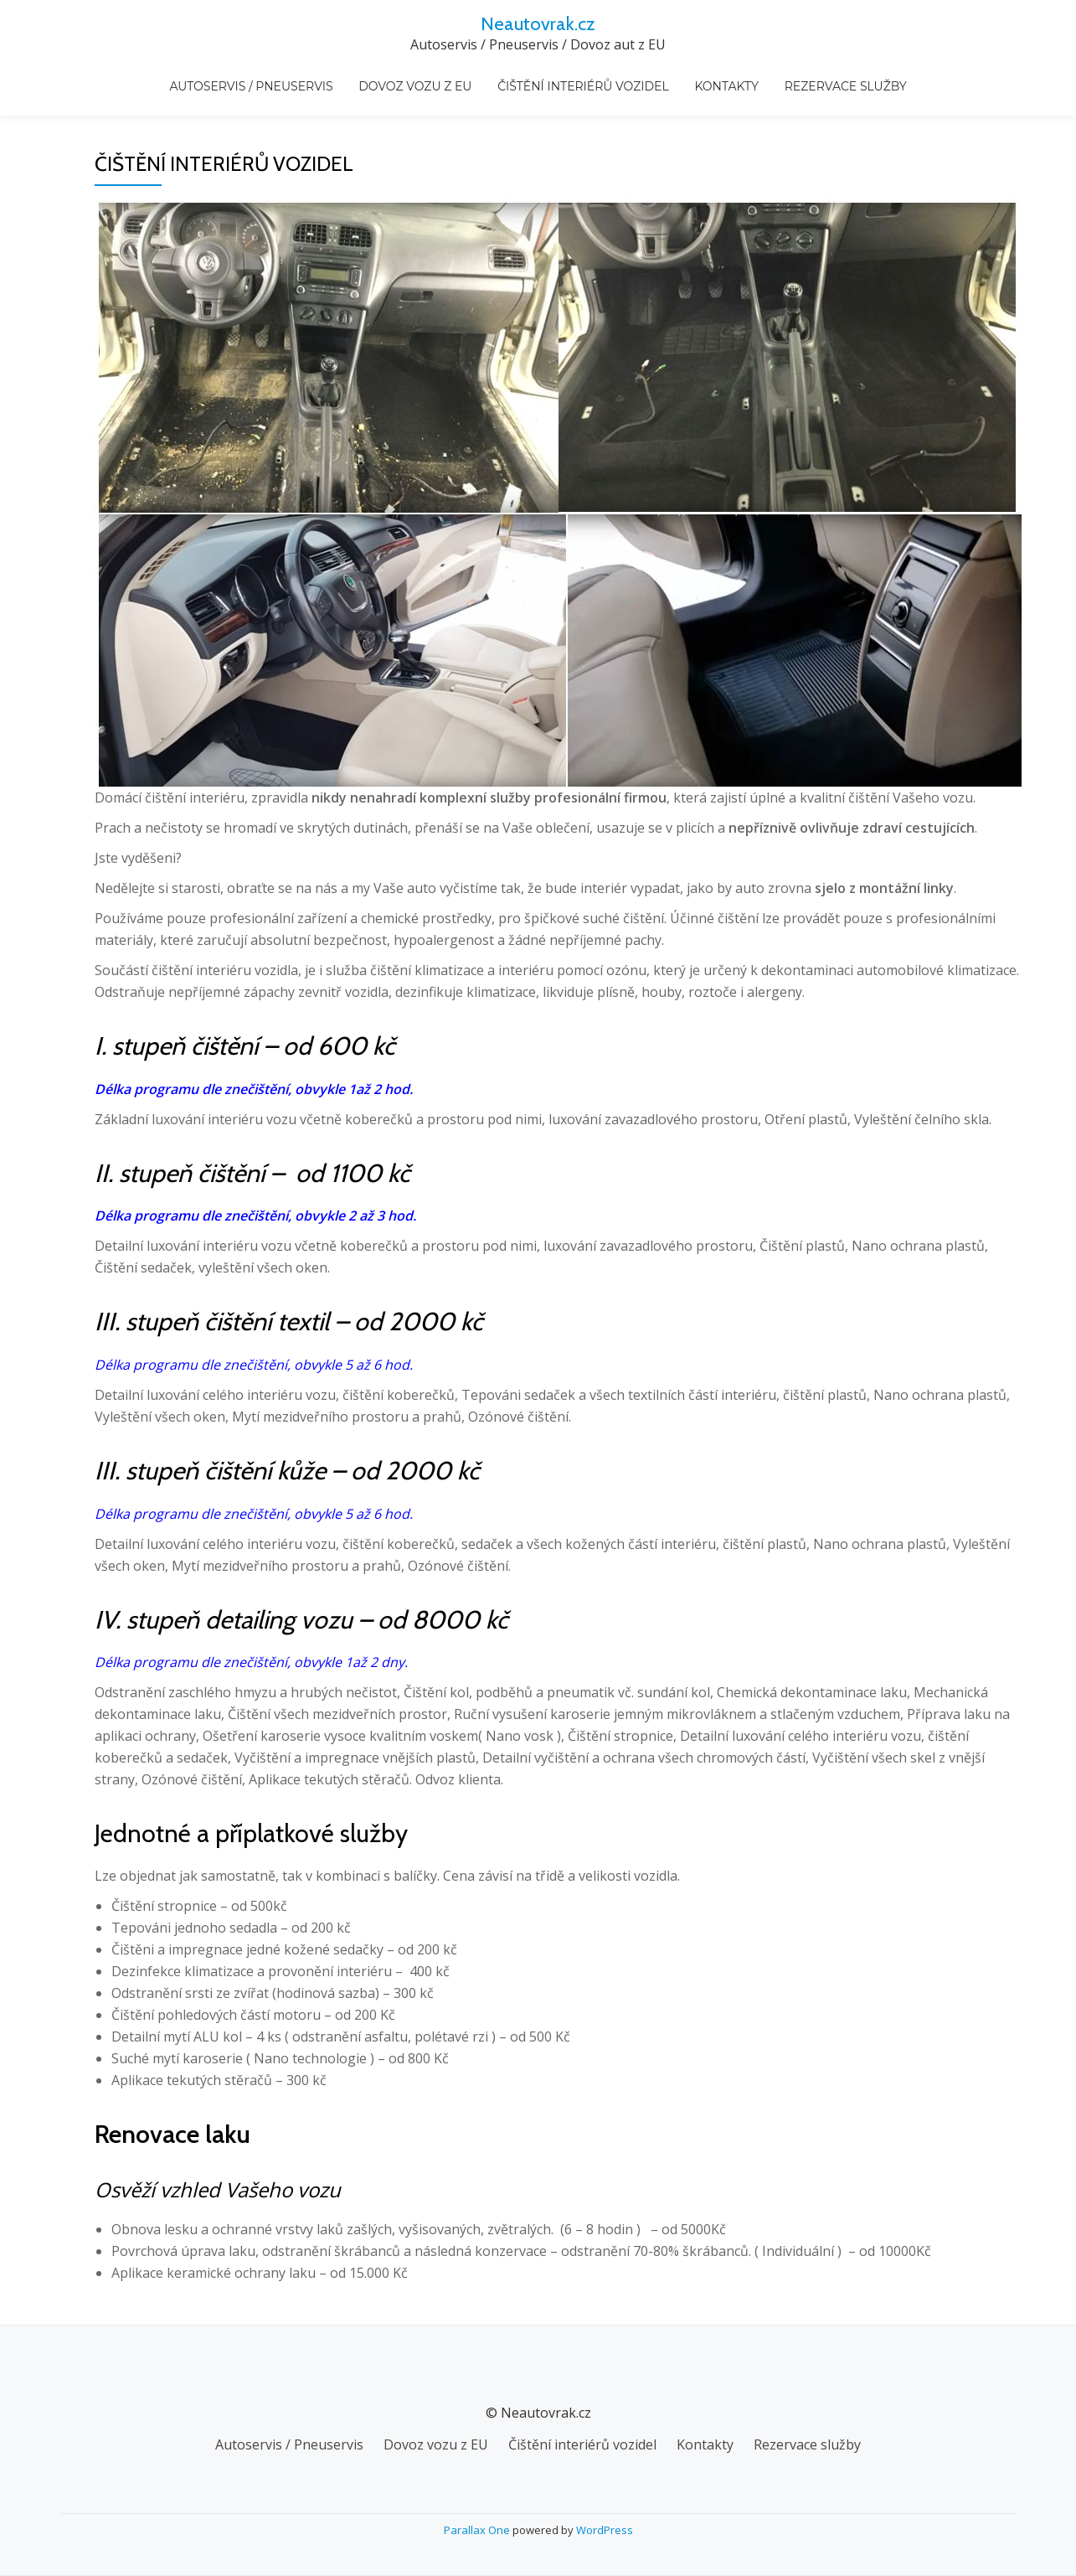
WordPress (604, 2529)
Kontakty (717, 76)
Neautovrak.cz (538, 23)
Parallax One (478, 2529)
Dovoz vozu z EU (424, 76)
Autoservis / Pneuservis (270, 76)
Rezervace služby (827, 76)
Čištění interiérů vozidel (583, 76)
